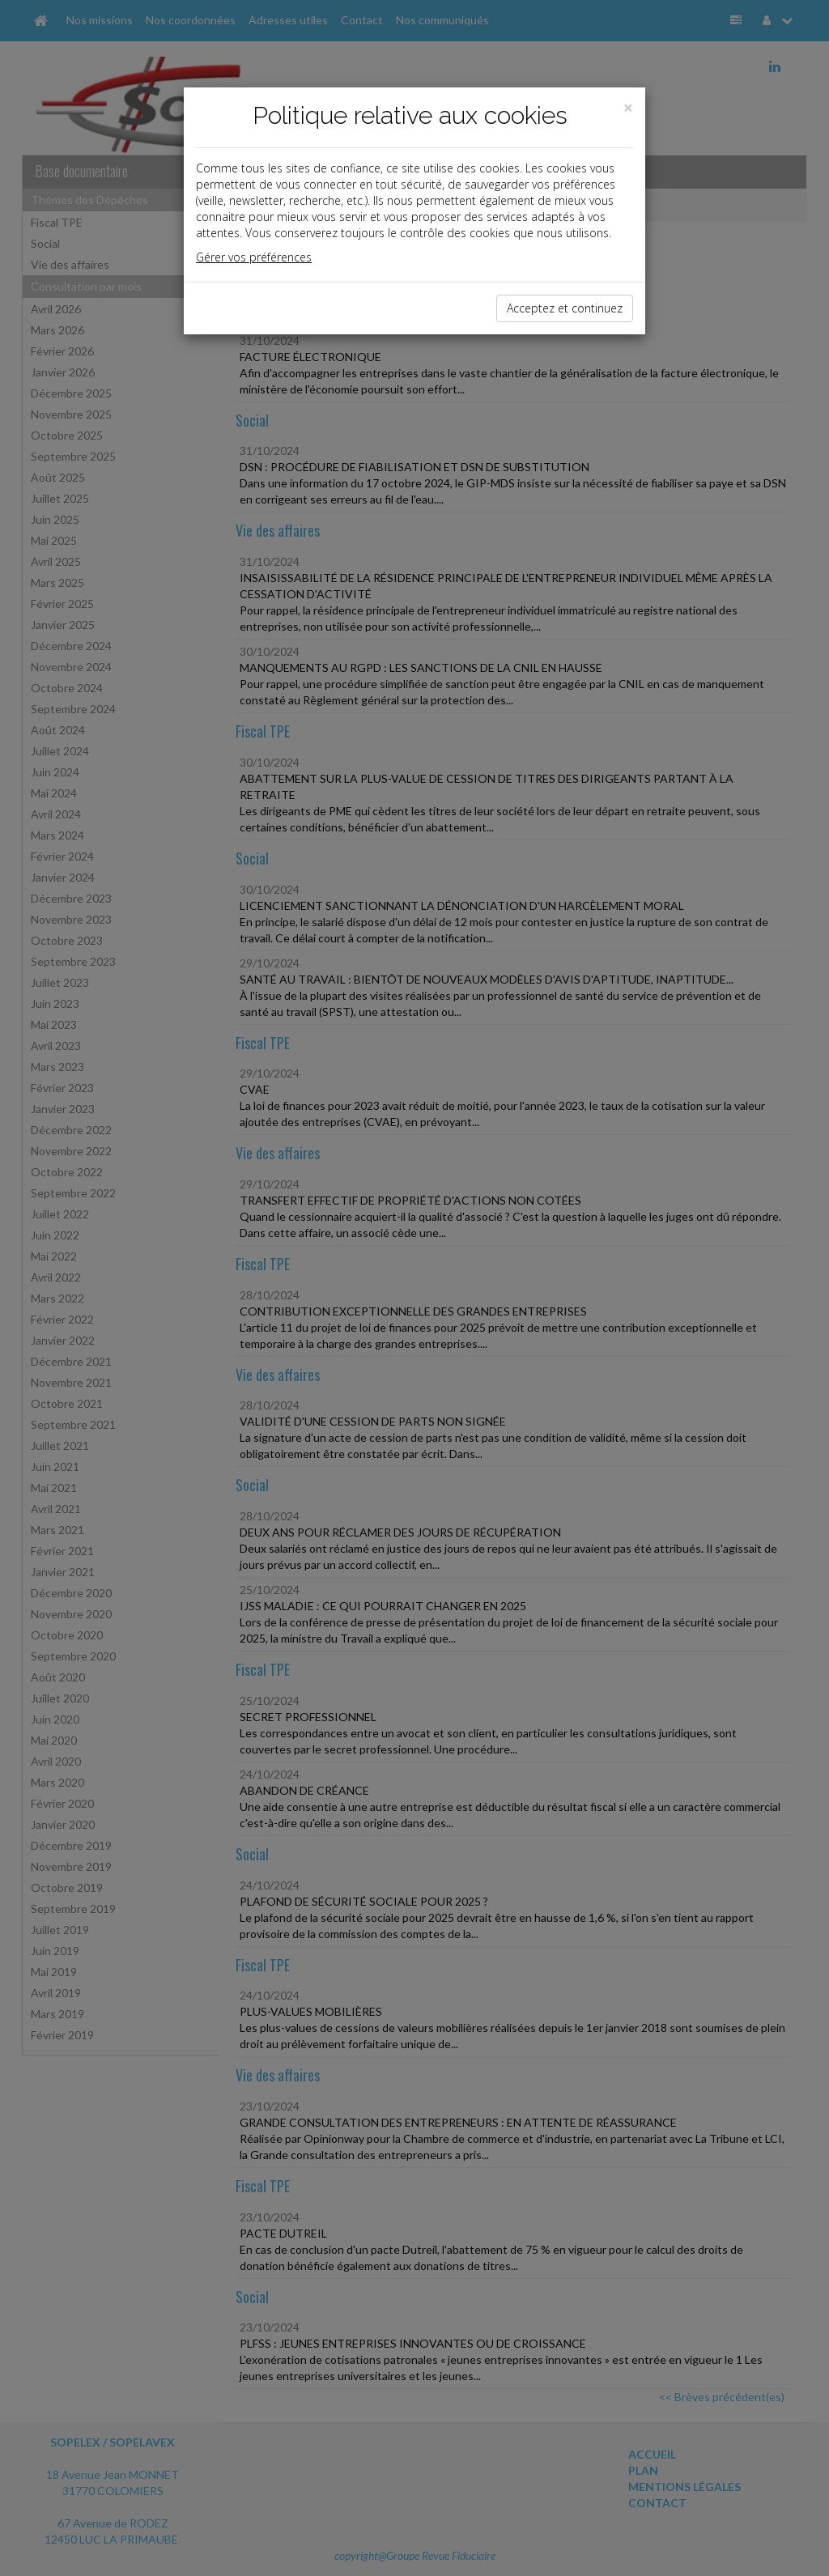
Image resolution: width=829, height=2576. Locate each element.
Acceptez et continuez (565, 308)
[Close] (628, 108)
